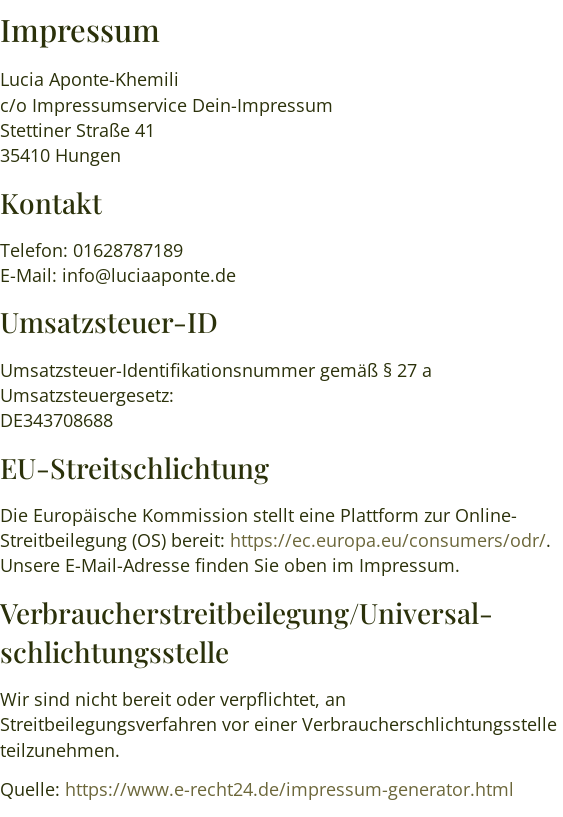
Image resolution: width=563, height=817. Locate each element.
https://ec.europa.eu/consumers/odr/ (388, 540)
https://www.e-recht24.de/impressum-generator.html (289, 789)
